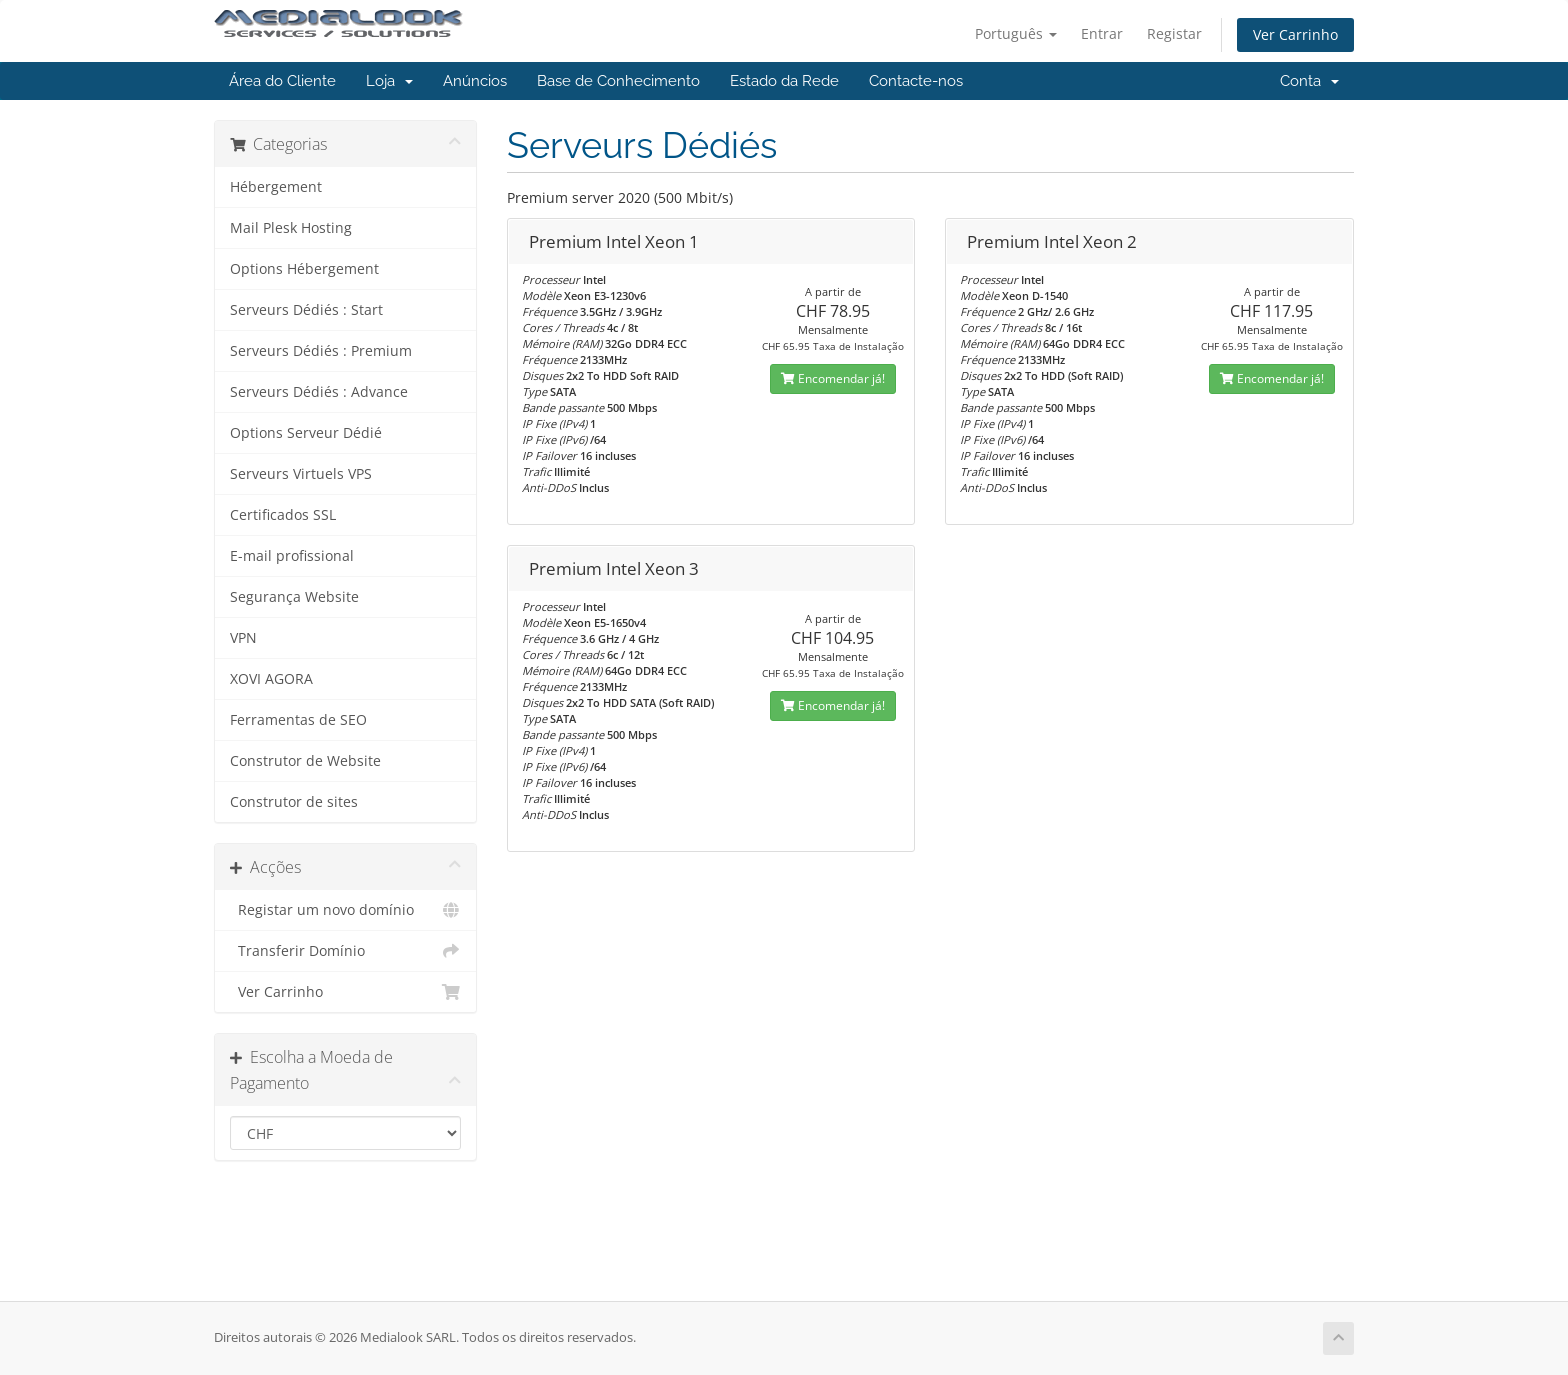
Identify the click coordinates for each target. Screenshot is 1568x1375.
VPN (243, 638)
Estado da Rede (784, 81)
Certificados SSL (283, 515)
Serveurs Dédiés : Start (306, 310)
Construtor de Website (305, 761)
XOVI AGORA (271, 679)
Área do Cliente (282, 81)
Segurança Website (294, 597)
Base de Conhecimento (618, 81)
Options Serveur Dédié (306, 433)
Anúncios (475, 81)
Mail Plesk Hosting (291, 228)
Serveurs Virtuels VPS (301, 474)
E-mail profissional (292, 556)
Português (1016, 33)
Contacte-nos (916, 81)
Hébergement (276, 187)
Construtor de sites (294, 802)
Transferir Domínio (345, 951)
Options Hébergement (304, 269)
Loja (389, 81)
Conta (1309, 81)
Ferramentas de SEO (298, 720)
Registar (1174, 33)
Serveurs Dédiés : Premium (321, 351)
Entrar (1102, 33)
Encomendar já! (833, 378)
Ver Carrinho (1295, 34)
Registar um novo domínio (345, 910)
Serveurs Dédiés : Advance (319, 392)
